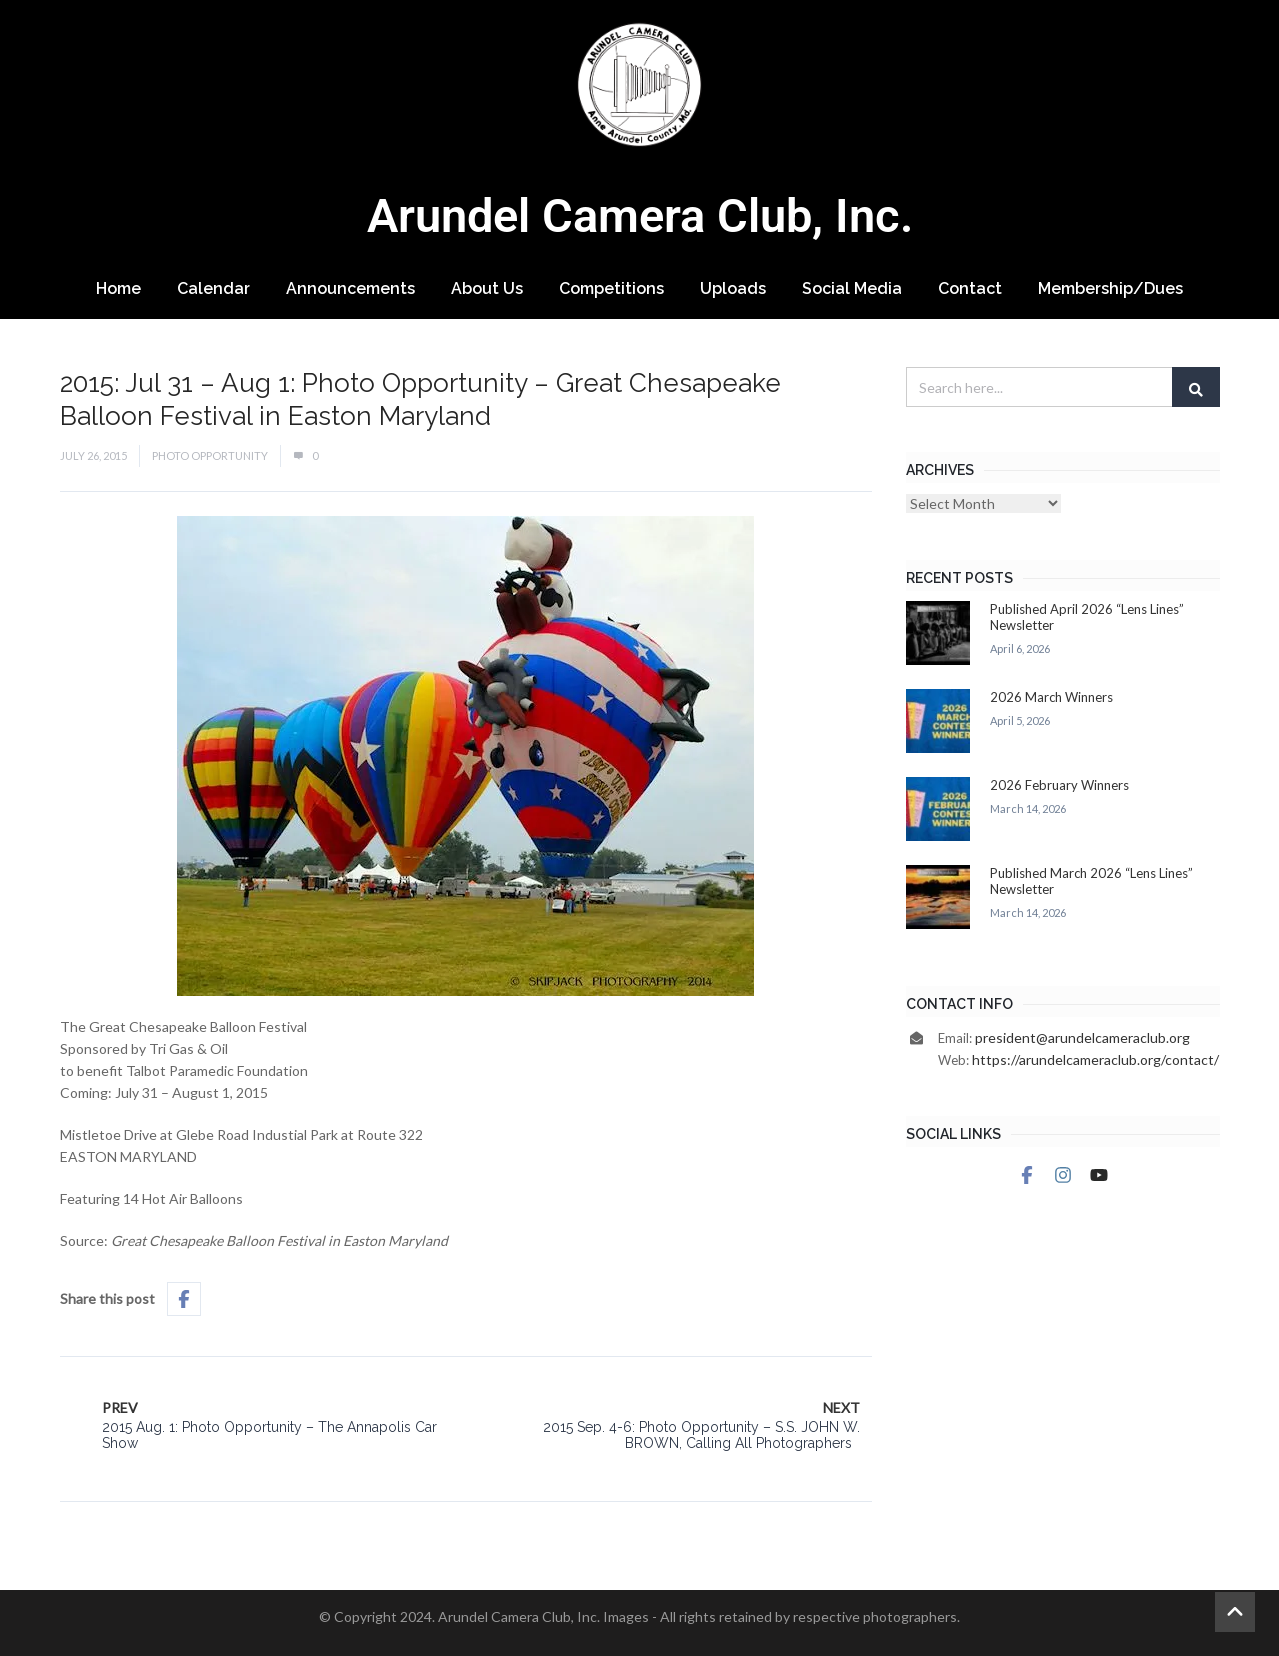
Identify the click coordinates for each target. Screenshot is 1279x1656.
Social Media (852, 288)
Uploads (733, 288)
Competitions (611, 288)
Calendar (213, 288)
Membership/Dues (1110, 288)
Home (118, 288)
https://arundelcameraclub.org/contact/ (1095, 1059)
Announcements (350, 288)
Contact (970, 288)
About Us (487, 288)
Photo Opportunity (210, 455)
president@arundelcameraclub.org (1082, 1037)
